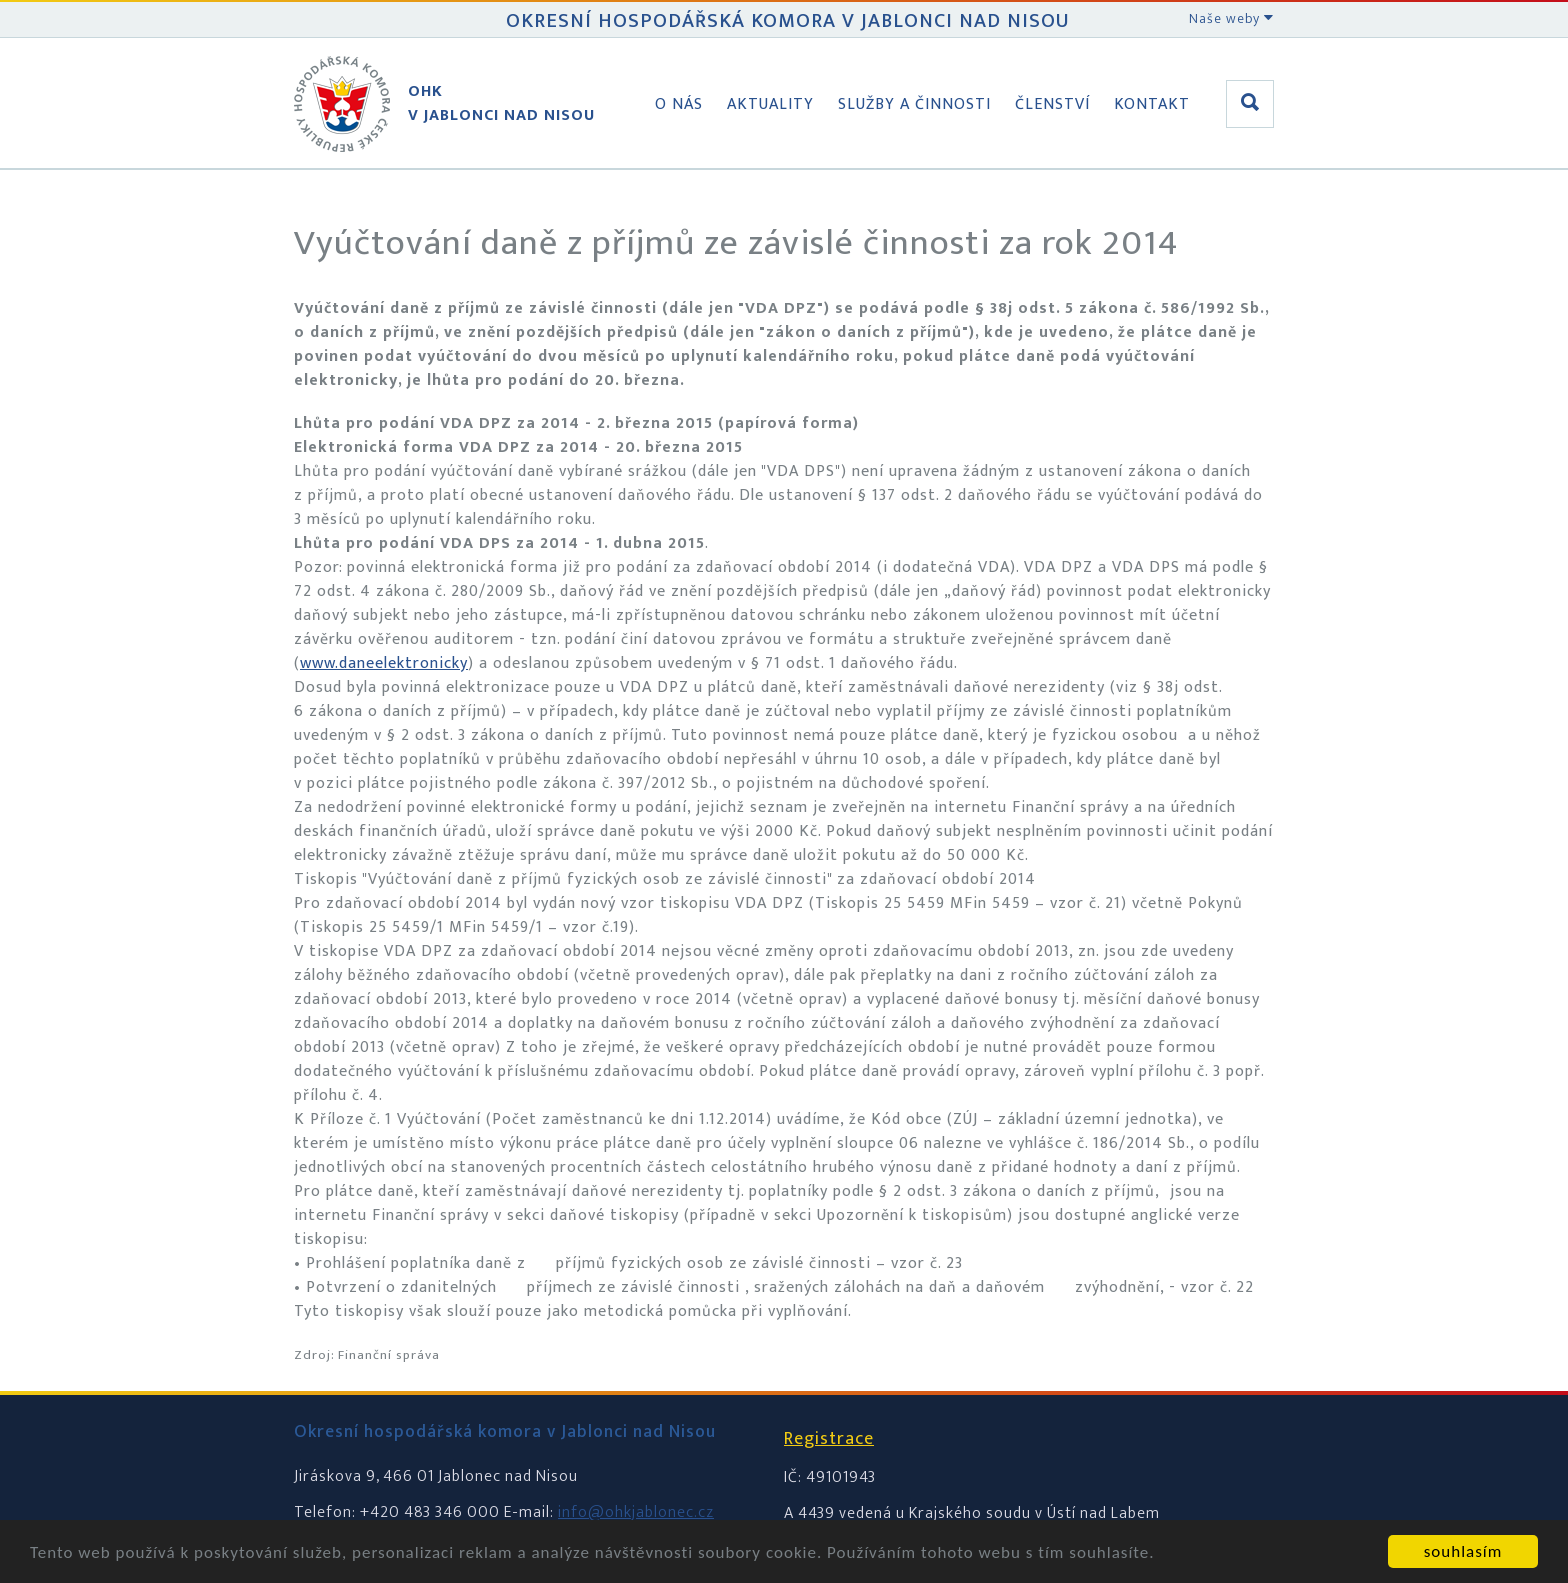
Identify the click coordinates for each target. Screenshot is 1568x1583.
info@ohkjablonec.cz (636, 1512)
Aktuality (770, 104)
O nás (679, 104)
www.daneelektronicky (384, 663)
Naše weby (1231, 18)
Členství (1052, 104)
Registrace (829, 1439)
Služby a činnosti (914, 104)
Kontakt (1152, 104)
